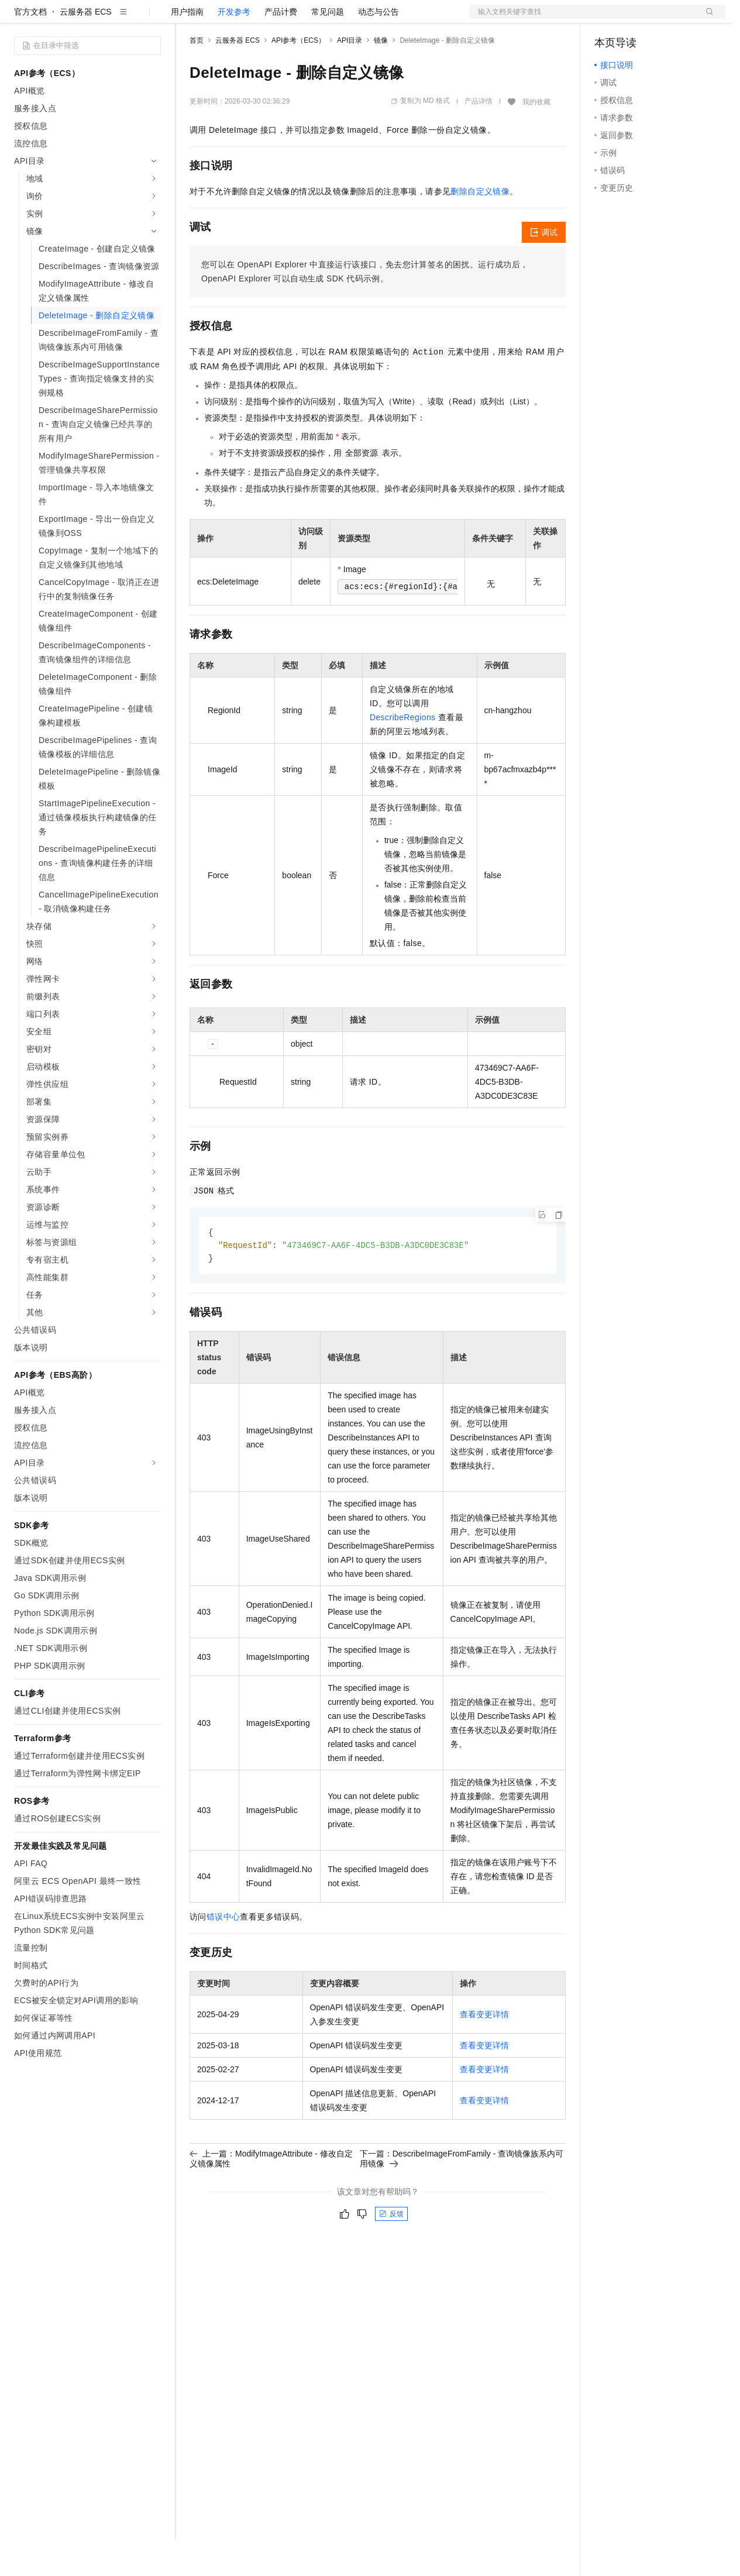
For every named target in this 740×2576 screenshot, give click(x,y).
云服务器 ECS (86, 49)
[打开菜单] (18, 18)
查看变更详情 (484, 2053)
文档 (583, 19)
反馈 (391, 2253)
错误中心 (223, 1956)
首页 (197, 78)
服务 (345, 18)
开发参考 (234, 49)
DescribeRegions (403, 754)
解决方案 (188, 18)
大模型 (120, 18)
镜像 (381, 78)
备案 (607, 19)
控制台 (635, 19)
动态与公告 (378, 49)
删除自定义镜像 (480, 228)
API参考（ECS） (298, 78)
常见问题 (327, 49)
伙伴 (317, 18)
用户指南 (187, 49)
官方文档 (30, 49)
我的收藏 (536, 139)
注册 (663, 19)
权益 (224, 18)
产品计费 (280, 49)
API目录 (349, 78)
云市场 (285, 18)
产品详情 (478, 139)
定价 (253, 18)
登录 (706, 19)
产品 (152, 18)
